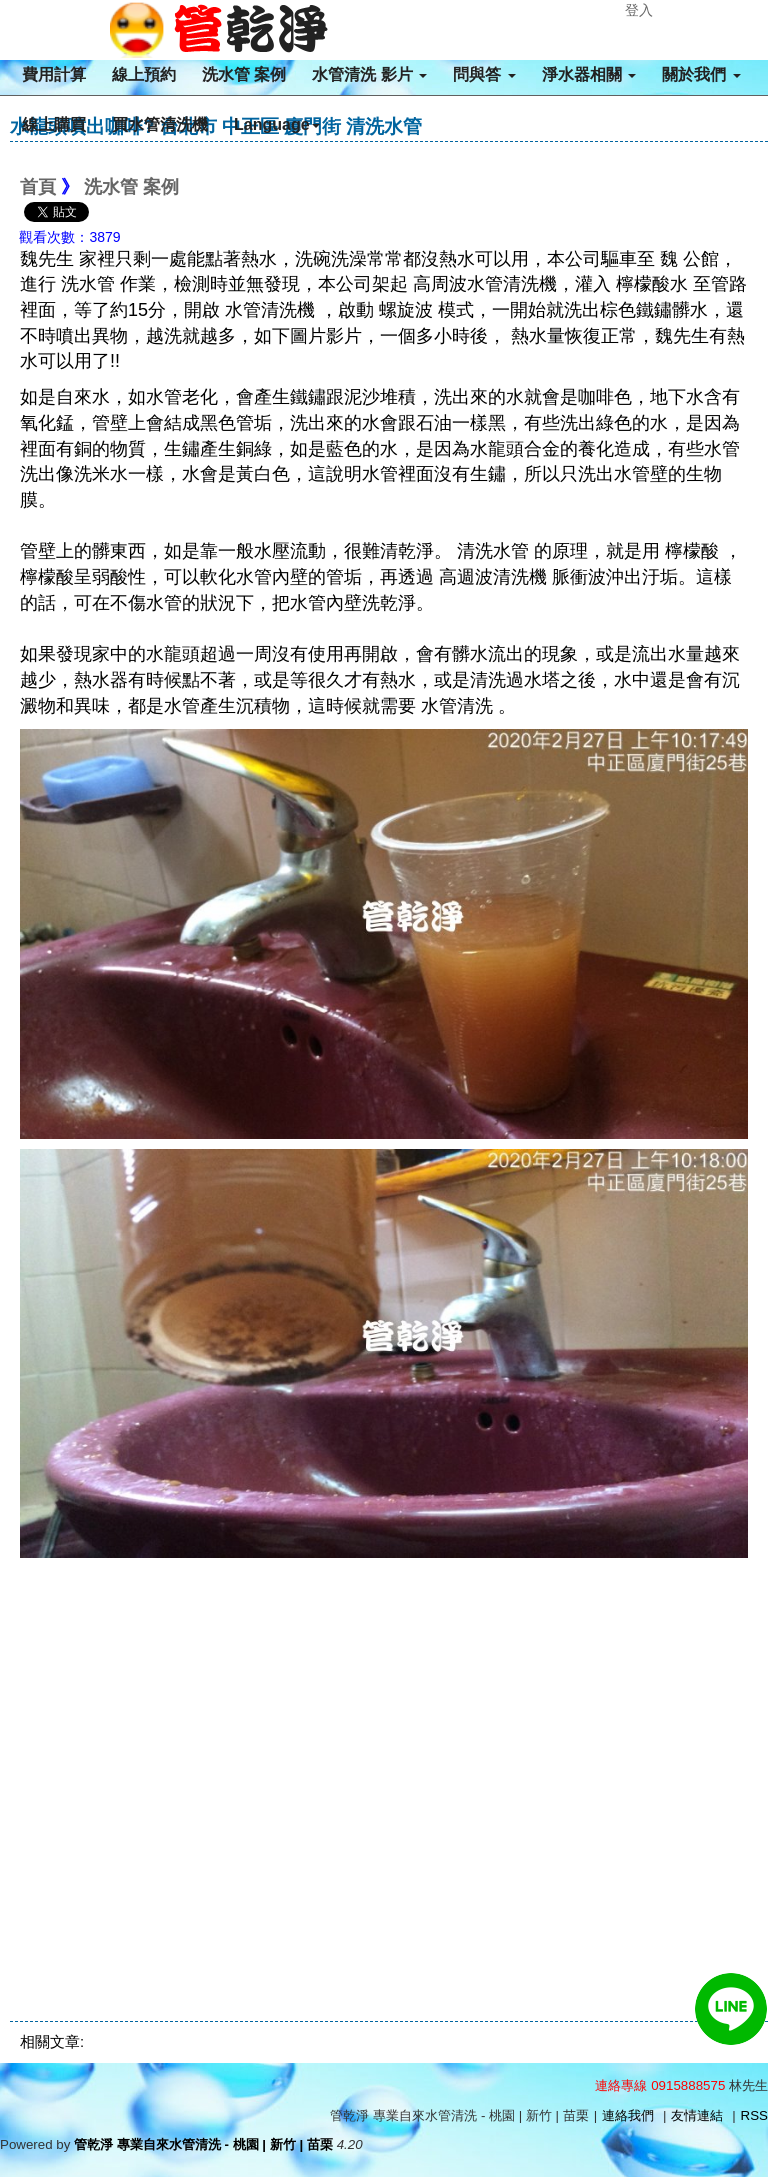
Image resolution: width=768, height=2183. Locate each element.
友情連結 (697, 2115)
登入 (639, 10)
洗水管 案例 (244, 74)
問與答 (484, 74)
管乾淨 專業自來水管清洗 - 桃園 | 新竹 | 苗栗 (203, 2144)
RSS (754, 2115)
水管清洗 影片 (369, 74)
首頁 (38, 187)
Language (277, 124)
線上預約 (144, 74)
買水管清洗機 (160, 124)
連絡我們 (628, 2115)
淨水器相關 (589, 74)
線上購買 (54, 124)
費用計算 (54, 74)
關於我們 (701, 74)
